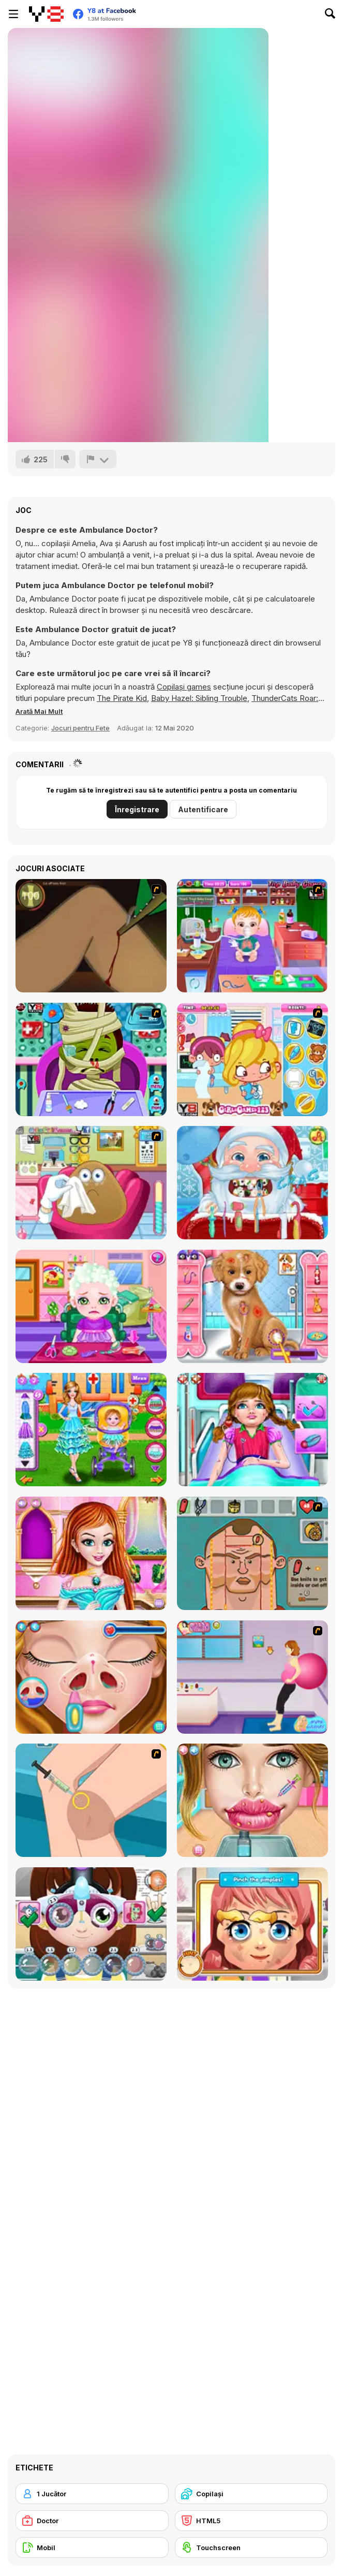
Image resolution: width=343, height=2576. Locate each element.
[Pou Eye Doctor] (91, 1182)
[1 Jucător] (92, 2493)
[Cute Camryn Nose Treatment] (91, 1677)
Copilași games (184, 687)
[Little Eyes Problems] (91, 1924)
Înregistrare (137, 809)
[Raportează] (97, 459)
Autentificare (203, 809)
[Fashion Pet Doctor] (252, 1306)
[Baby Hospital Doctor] (91, 1429)
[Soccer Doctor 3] (252, 1553)
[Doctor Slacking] (252, 1059)
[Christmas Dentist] (252, 1182)
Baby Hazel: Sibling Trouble (199, 698)
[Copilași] (251, 2493)
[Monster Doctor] (91, 1059)
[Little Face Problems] (252, 1924)
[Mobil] (92, 2547)
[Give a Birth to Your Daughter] (252, 1677)
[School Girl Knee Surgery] (91, 1800)
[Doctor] (92, 2520)
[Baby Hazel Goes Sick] (252, 935)
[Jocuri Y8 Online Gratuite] (46, 14)
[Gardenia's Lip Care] (252, 1800)
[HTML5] (251, 2520)
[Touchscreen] (251, 2547)
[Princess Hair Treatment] (91, 1553)
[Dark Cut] (91, 935)
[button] (39, 711)
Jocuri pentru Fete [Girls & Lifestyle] (80, 728)
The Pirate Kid (122, 698)
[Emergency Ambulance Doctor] (252, 1429)
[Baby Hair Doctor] (91, 1306)
